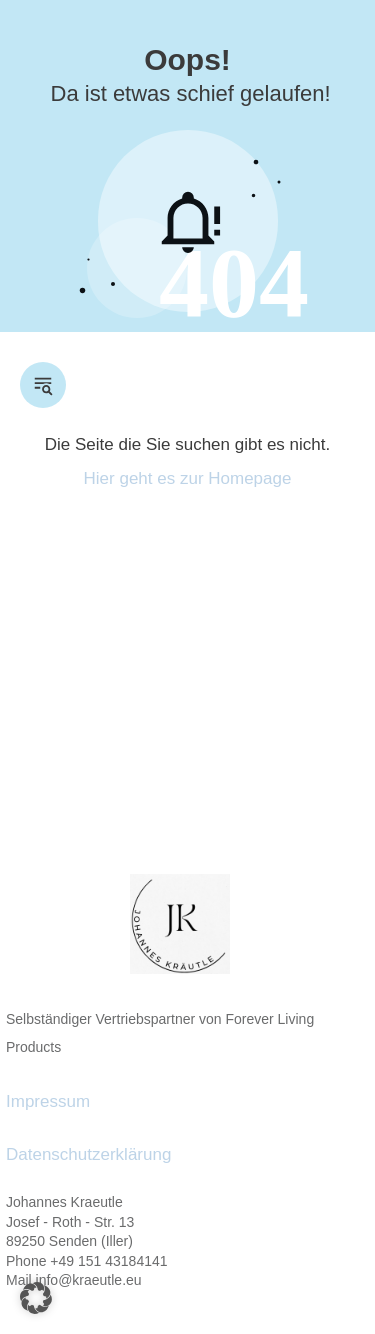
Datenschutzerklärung (88, 1154)
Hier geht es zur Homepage (188, 478)
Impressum (48, 1101)
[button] (36, 1298)
